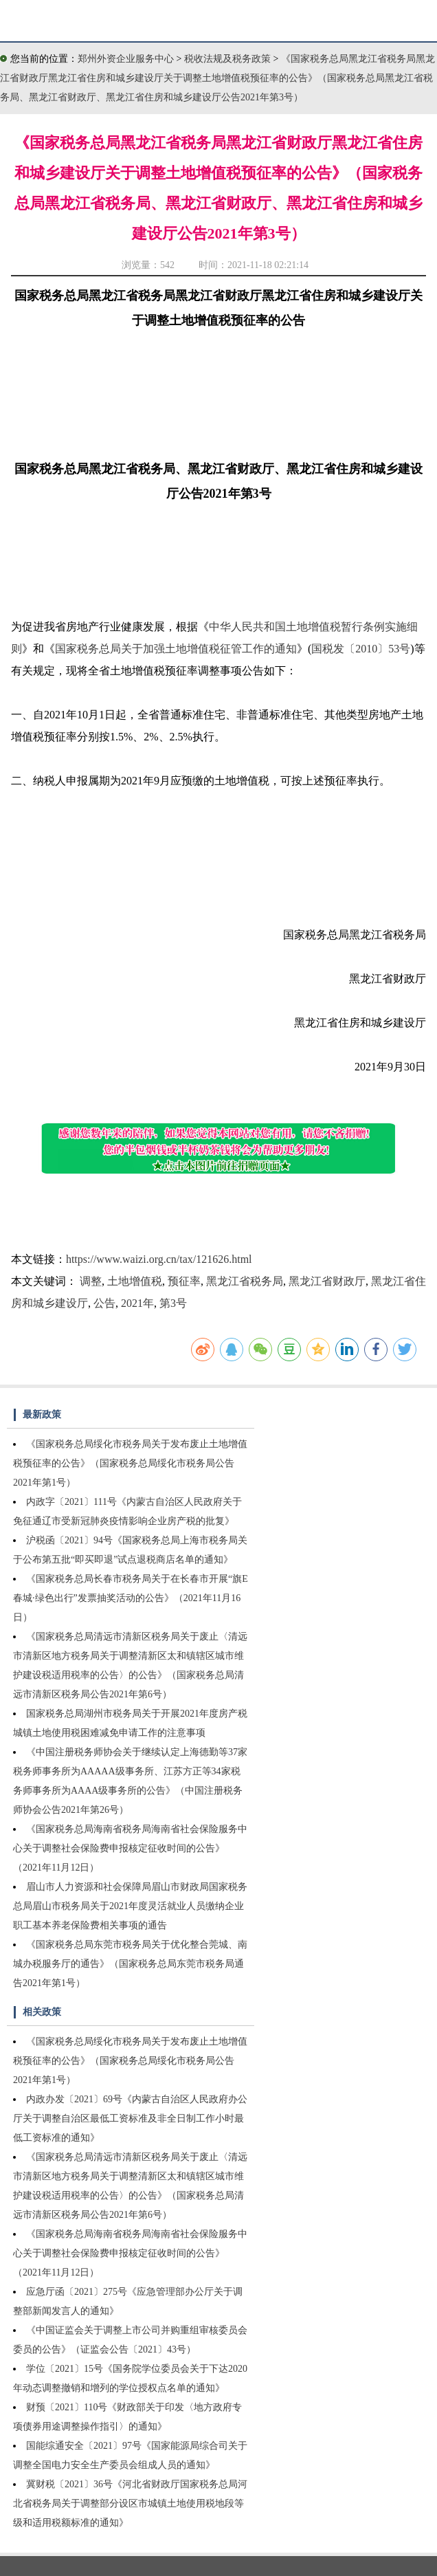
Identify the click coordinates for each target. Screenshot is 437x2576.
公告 (104, 1303)
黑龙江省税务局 (244, 1281)
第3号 (173, 1303)
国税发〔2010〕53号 (360, 648)
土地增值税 (134, 1281)
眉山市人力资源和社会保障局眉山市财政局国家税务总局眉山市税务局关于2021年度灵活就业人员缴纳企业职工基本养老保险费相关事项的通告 (130, 1906)
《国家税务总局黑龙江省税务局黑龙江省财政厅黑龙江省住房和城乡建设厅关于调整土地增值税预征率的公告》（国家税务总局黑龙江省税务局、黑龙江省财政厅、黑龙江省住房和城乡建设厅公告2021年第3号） (217, 78)
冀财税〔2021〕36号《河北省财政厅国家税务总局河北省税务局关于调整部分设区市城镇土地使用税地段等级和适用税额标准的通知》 (130, 2503)
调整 (91, 1281)
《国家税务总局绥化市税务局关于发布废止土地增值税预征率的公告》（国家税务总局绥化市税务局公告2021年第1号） (130, 1463)
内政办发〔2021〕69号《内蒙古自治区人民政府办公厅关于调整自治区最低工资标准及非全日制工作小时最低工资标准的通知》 (130, 2118)
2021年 (137, 1303)
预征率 (184, 1281)
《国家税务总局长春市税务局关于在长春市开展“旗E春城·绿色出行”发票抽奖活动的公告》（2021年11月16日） (130, 1598)
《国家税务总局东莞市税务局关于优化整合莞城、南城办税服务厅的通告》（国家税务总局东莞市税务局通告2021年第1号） (130, 1963)
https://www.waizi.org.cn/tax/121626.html (159, 1259)
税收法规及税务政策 (228, 59)
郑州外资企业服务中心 (126, 59)
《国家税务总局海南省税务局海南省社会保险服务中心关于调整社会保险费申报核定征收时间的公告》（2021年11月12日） (130, 1848)
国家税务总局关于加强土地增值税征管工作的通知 (176, 648)
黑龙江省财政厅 (327, 1281)
